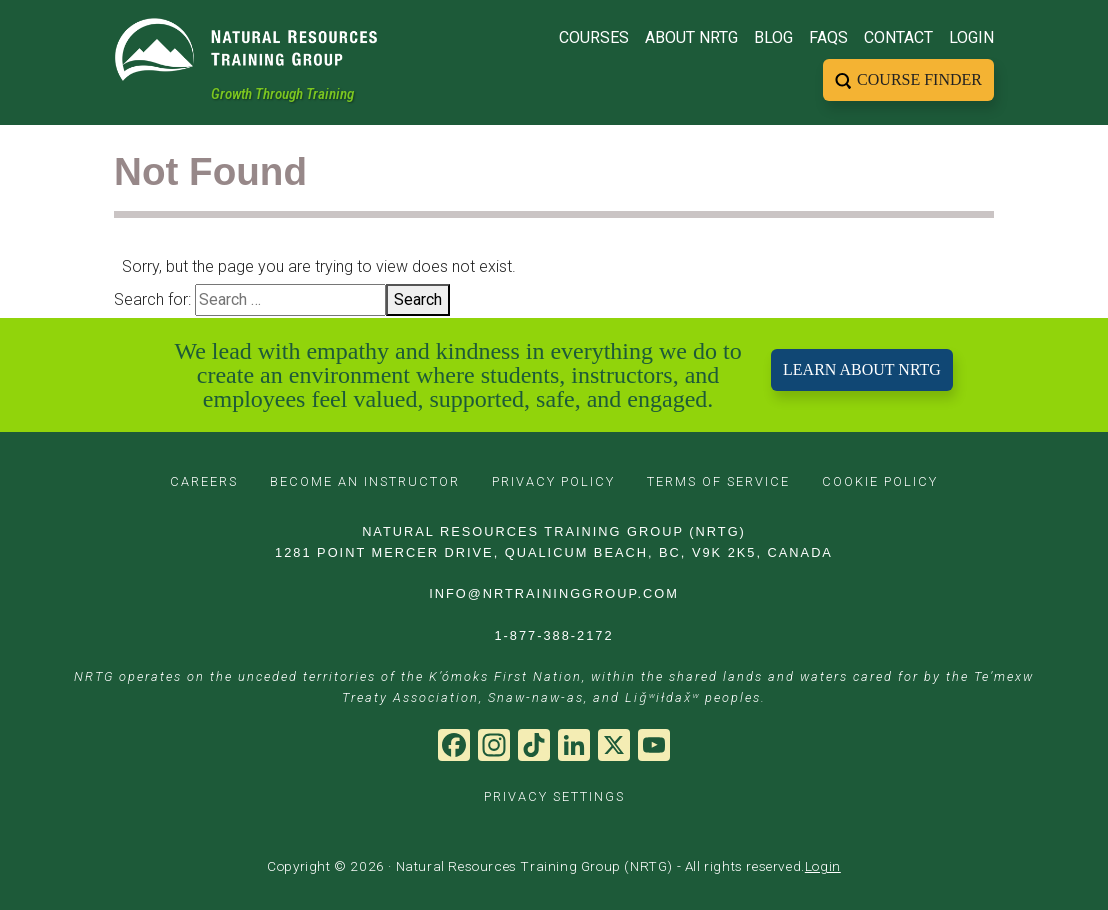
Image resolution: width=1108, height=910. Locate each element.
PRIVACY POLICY (553, 481)
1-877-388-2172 (553, 635)
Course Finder (919, 77)
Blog (773, 35)
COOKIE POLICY (880, 481)
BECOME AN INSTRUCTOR (365, 481)
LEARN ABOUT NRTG (862, 369)
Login (971, 35)
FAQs (828, 35)
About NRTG (691, 35)
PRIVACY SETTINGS (554, 796)
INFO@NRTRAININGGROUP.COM (554, 593)
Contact (898, 35)
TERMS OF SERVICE (718, 481)
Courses (594, 35)
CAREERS (204, 481)
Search (418, 299)
